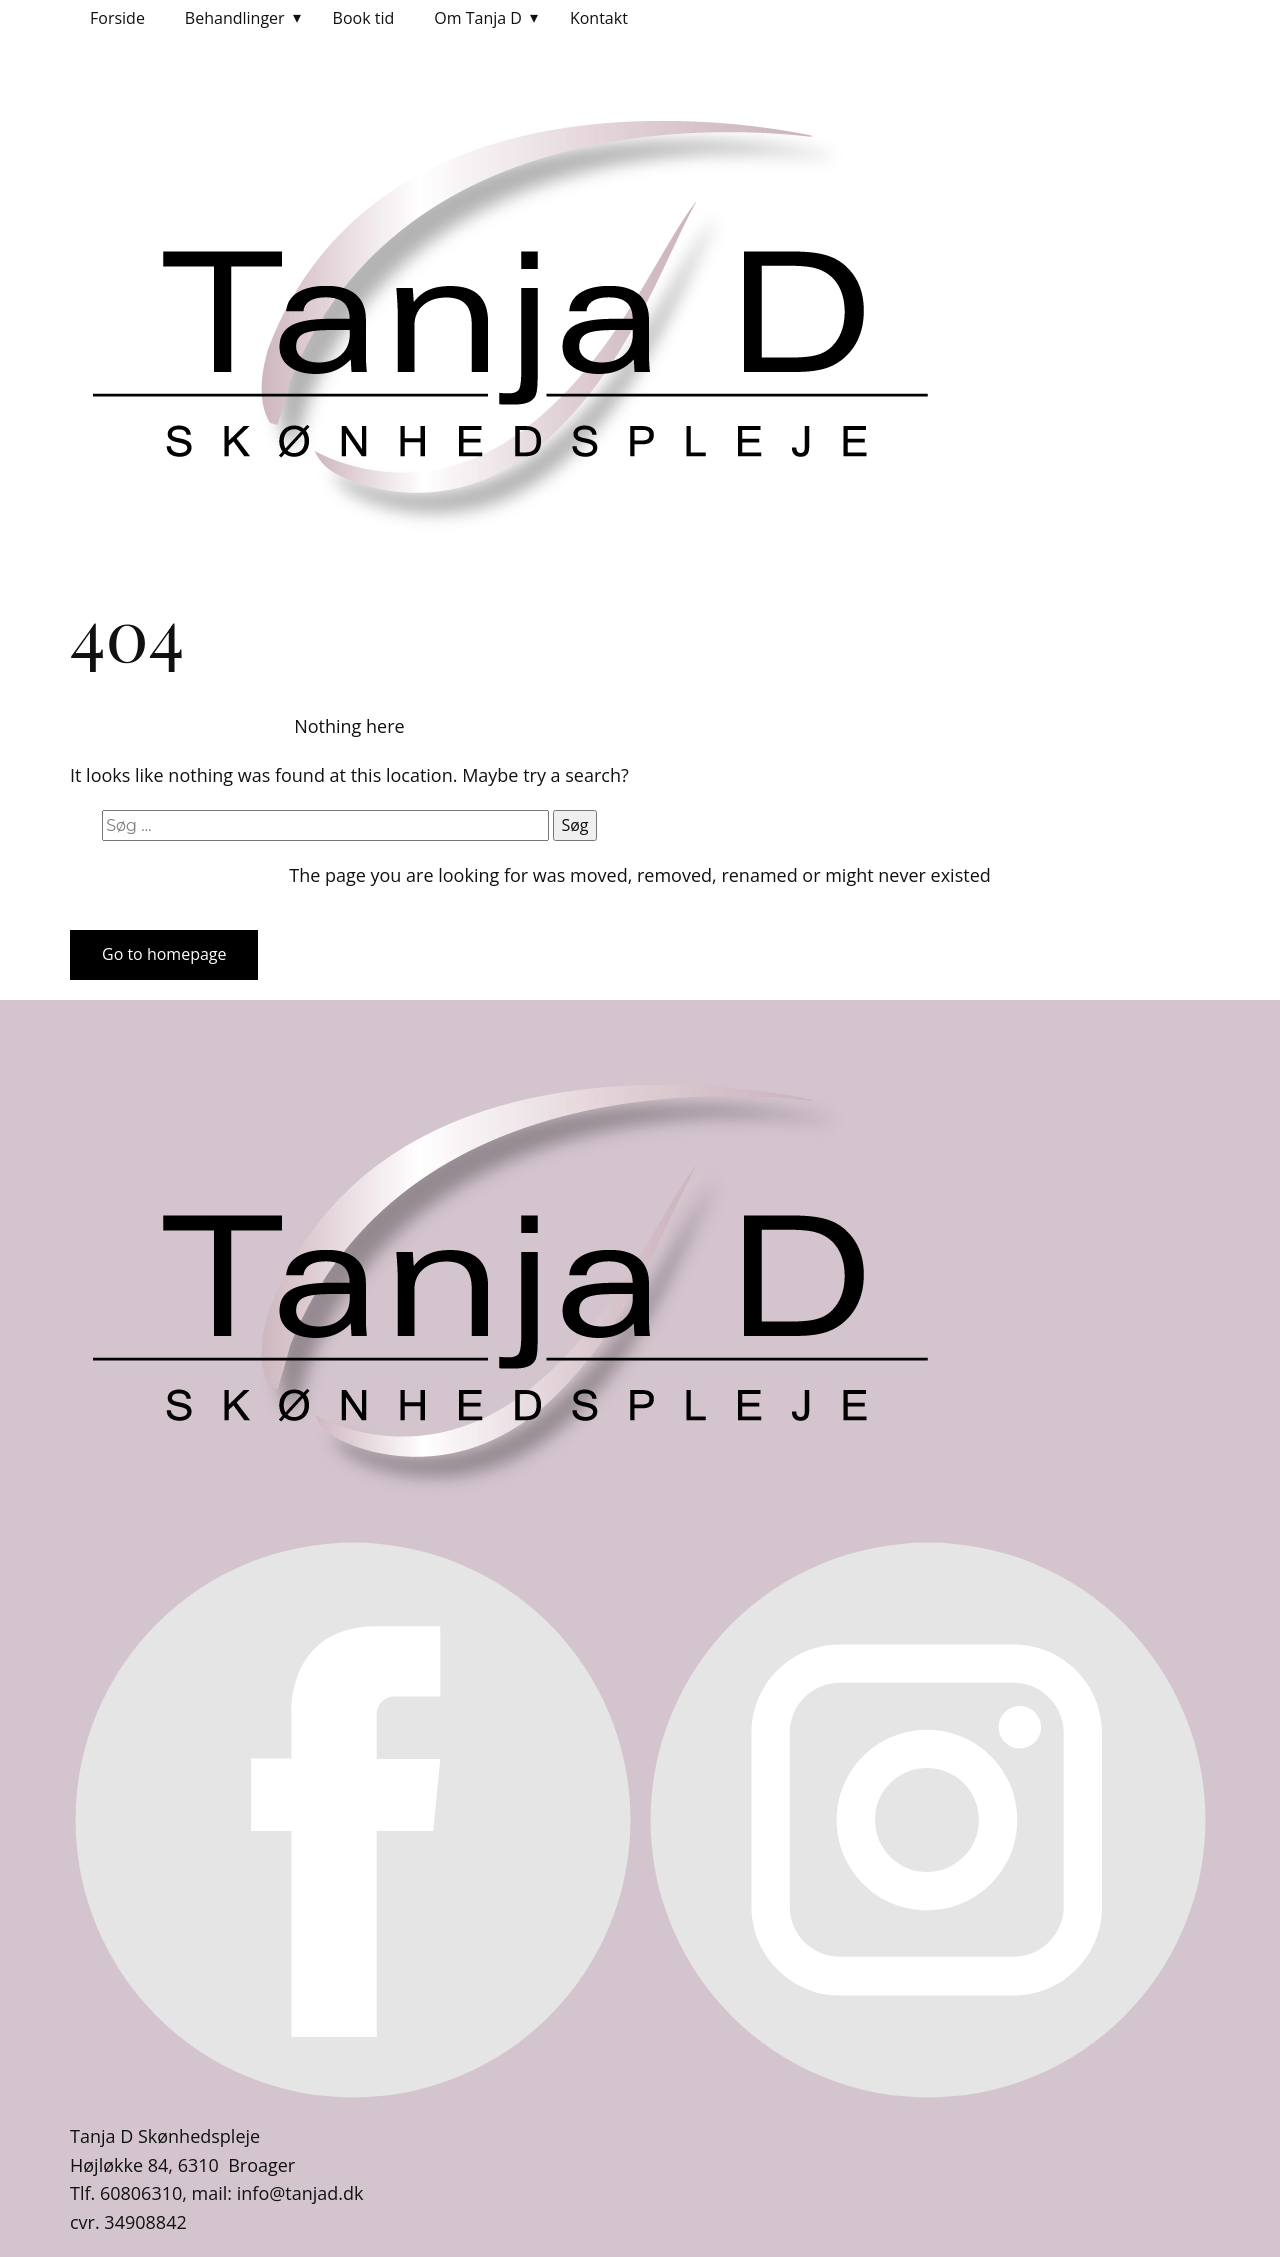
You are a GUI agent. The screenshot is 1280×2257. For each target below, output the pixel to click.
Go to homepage (164, 954)
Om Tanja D (478, 18)
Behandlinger (235, 18)
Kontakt (599, 18)
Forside (117, 18)
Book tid (364, 18)
